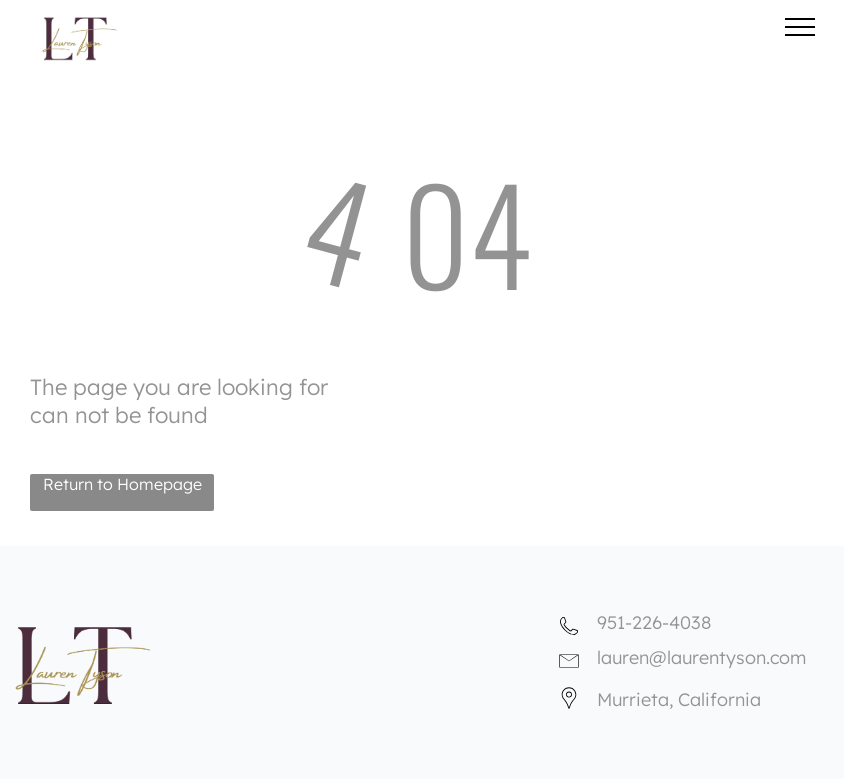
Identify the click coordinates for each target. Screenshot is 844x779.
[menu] (800, 27)
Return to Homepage (122, 484)
